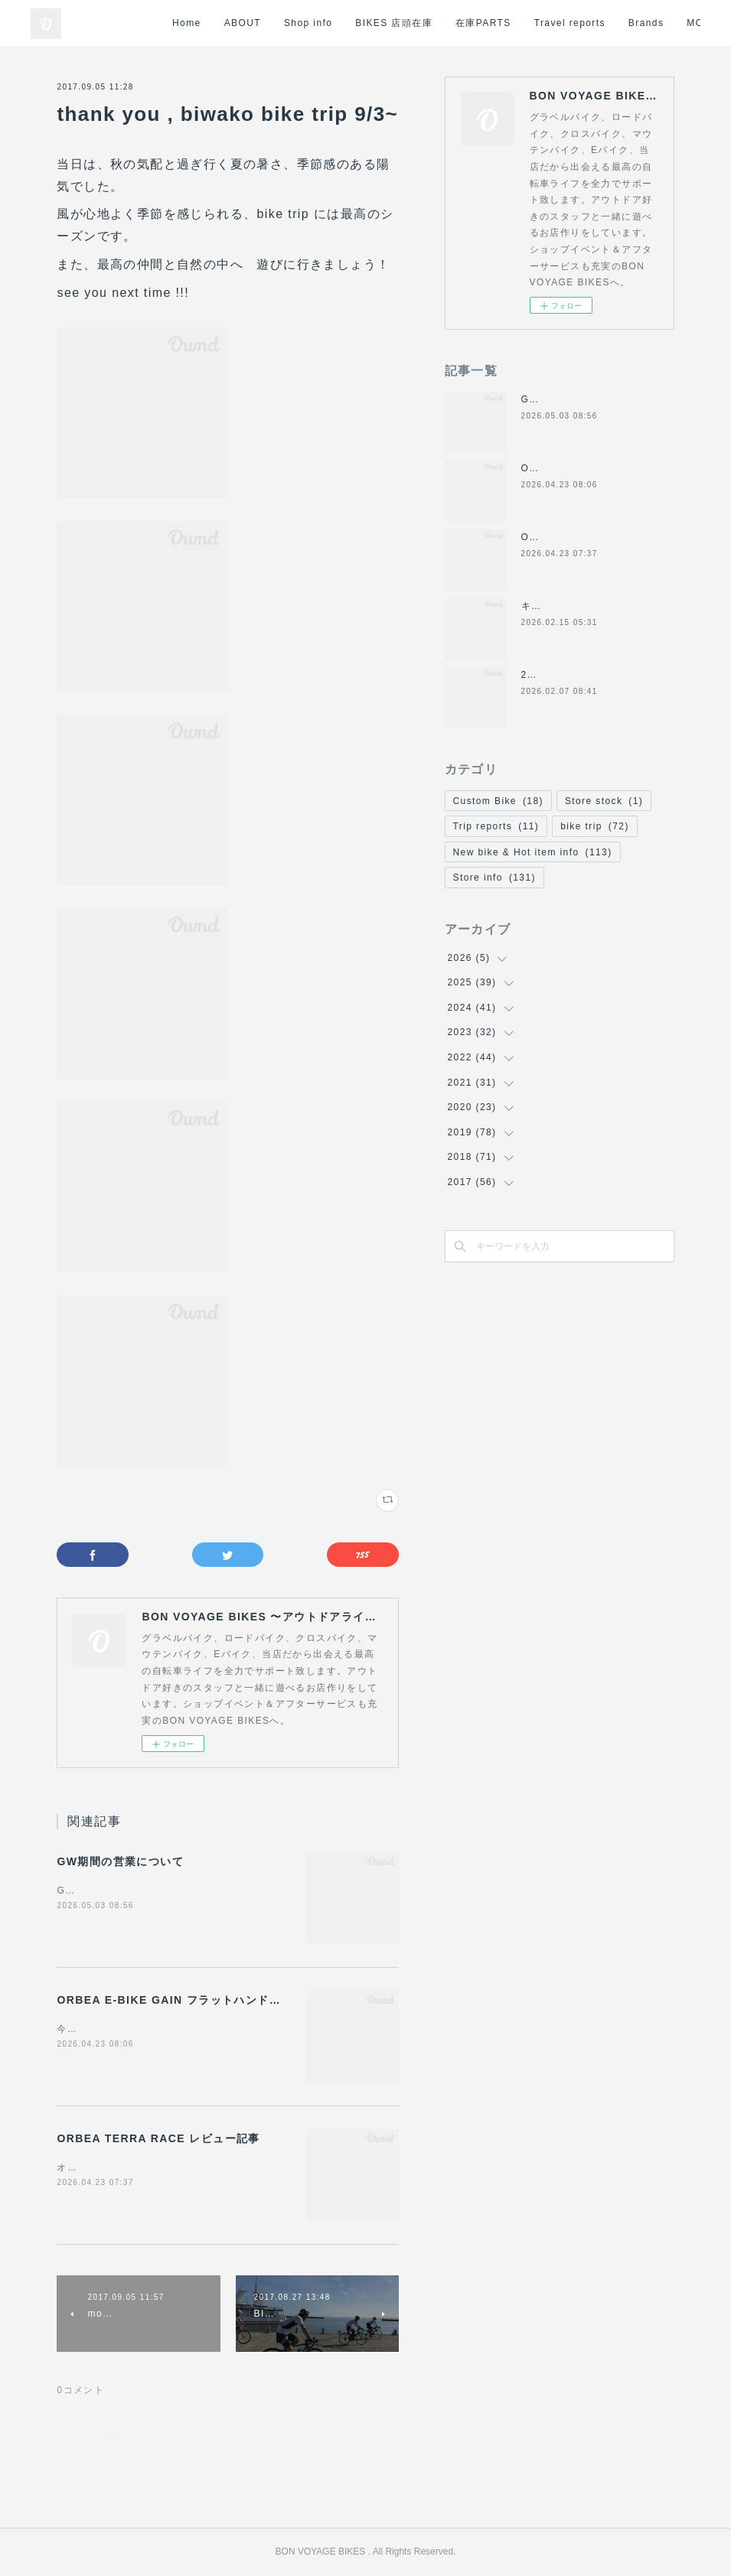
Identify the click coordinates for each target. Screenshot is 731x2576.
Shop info (337, 23)
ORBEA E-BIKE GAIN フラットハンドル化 (174, 2000)
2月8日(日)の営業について (583, 674)
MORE (673, 23)
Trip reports (496, 826)
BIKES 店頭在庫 (423, 23)
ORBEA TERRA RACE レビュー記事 (158, 2138)
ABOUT (271, 23)
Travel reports (598, 23)
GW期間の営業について (120, 1861)
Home (215, 23)
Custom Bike (498, 801)
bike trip (594, 826)
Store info (494, 877)
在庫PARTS (512, 23)
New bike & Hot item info (532, 852)
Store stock (604, 801)
